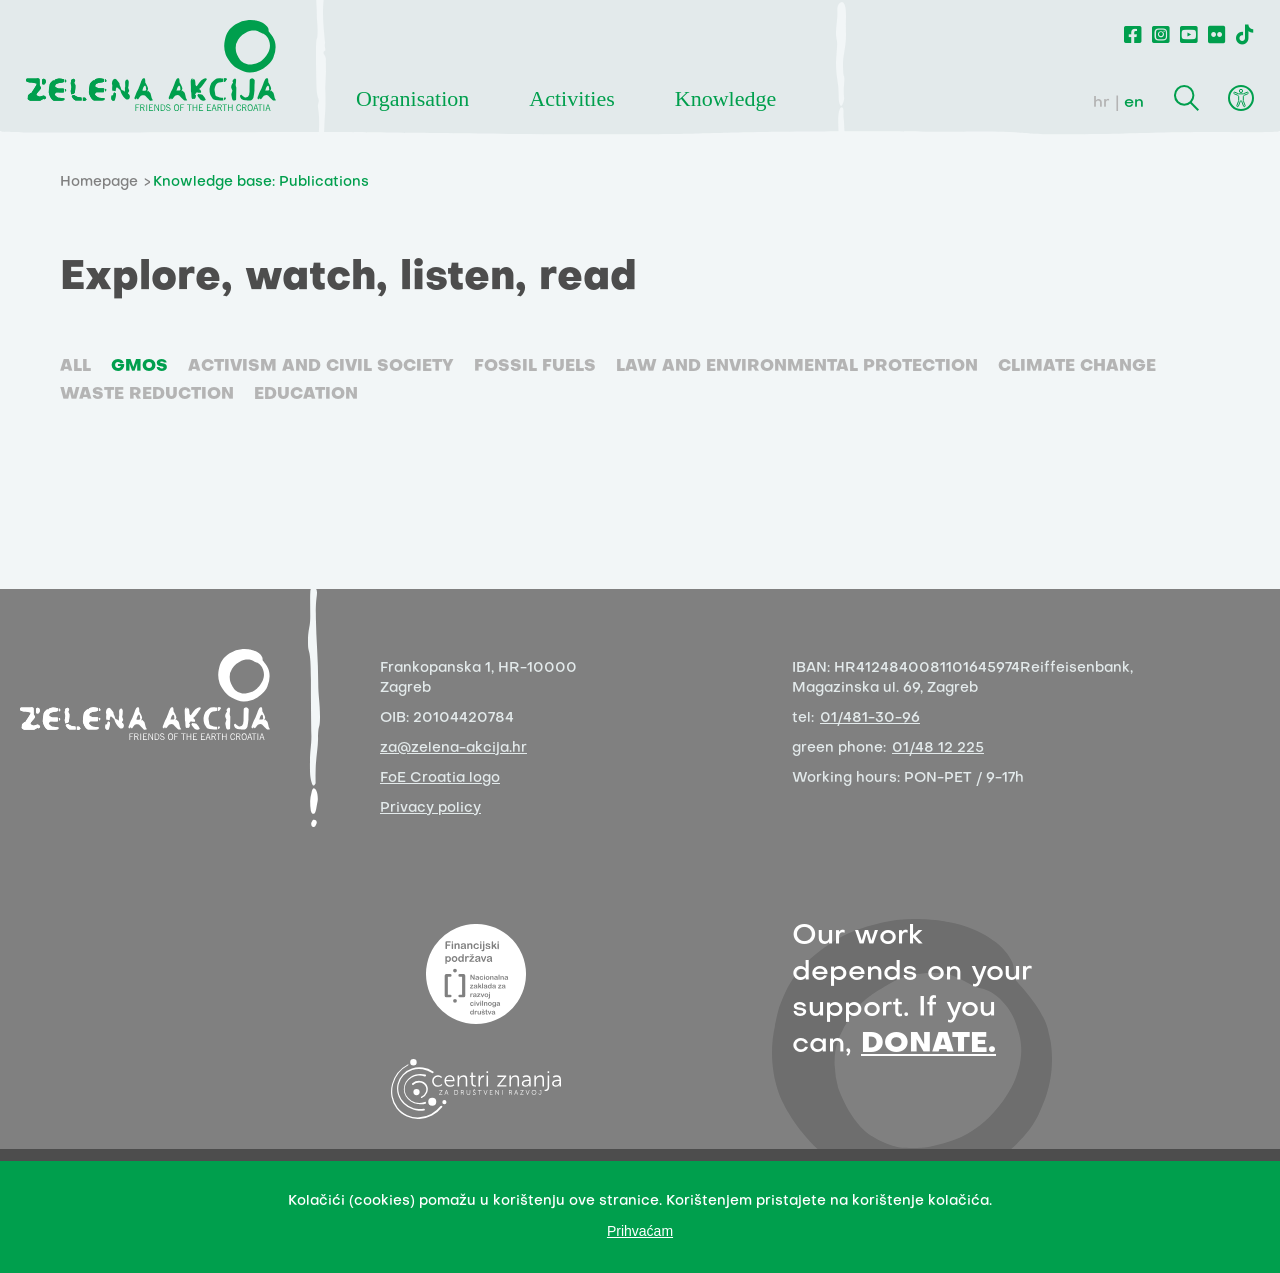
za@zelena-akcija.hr (453, 748)
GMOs (139, 367)
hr (1101, 103)
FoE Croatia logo (440, 778)
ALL (75, 367)
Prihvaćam (640, 1231)
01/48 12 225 (938, 748)
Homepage (99, 182)
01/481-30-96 (870, 718)
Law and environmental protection (797, 367)
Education (306, 395)
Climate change (1077, 367)
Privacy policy (430, 808)
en (1134, 103)
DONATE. (928, 1044)
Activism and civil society (321, 367)
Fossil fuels (535, 367)
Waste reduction (147, 395)
